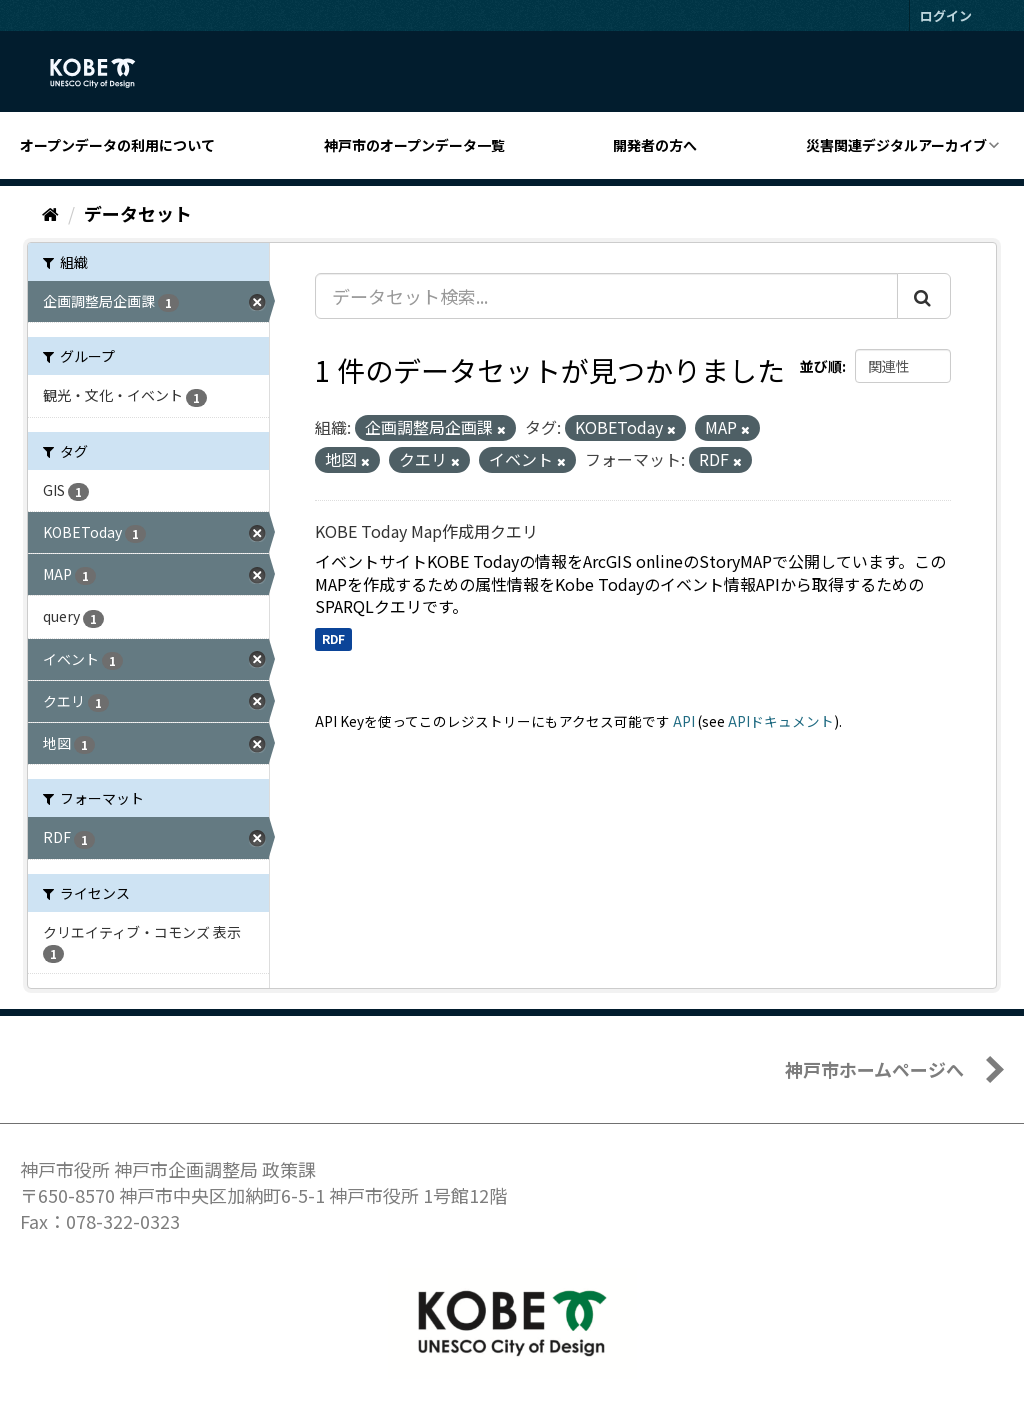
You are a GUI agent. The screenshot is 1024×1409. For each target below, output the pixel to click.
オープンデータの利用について (117, 145)
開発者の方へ (655, 145)
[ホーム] (50, 213)
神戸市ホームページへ (874, 1069)
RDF (333, 638)
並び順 (821, 366)
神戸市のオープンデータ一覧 (414, 145)
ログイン (946, 15)
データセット (138, 213)
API (684, 721)
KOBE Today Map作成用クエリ (426, 531)
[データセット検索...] (606, 296)
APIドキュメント (781, 721)
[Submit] (924, 296)
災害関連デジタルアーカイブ (896, 145)
